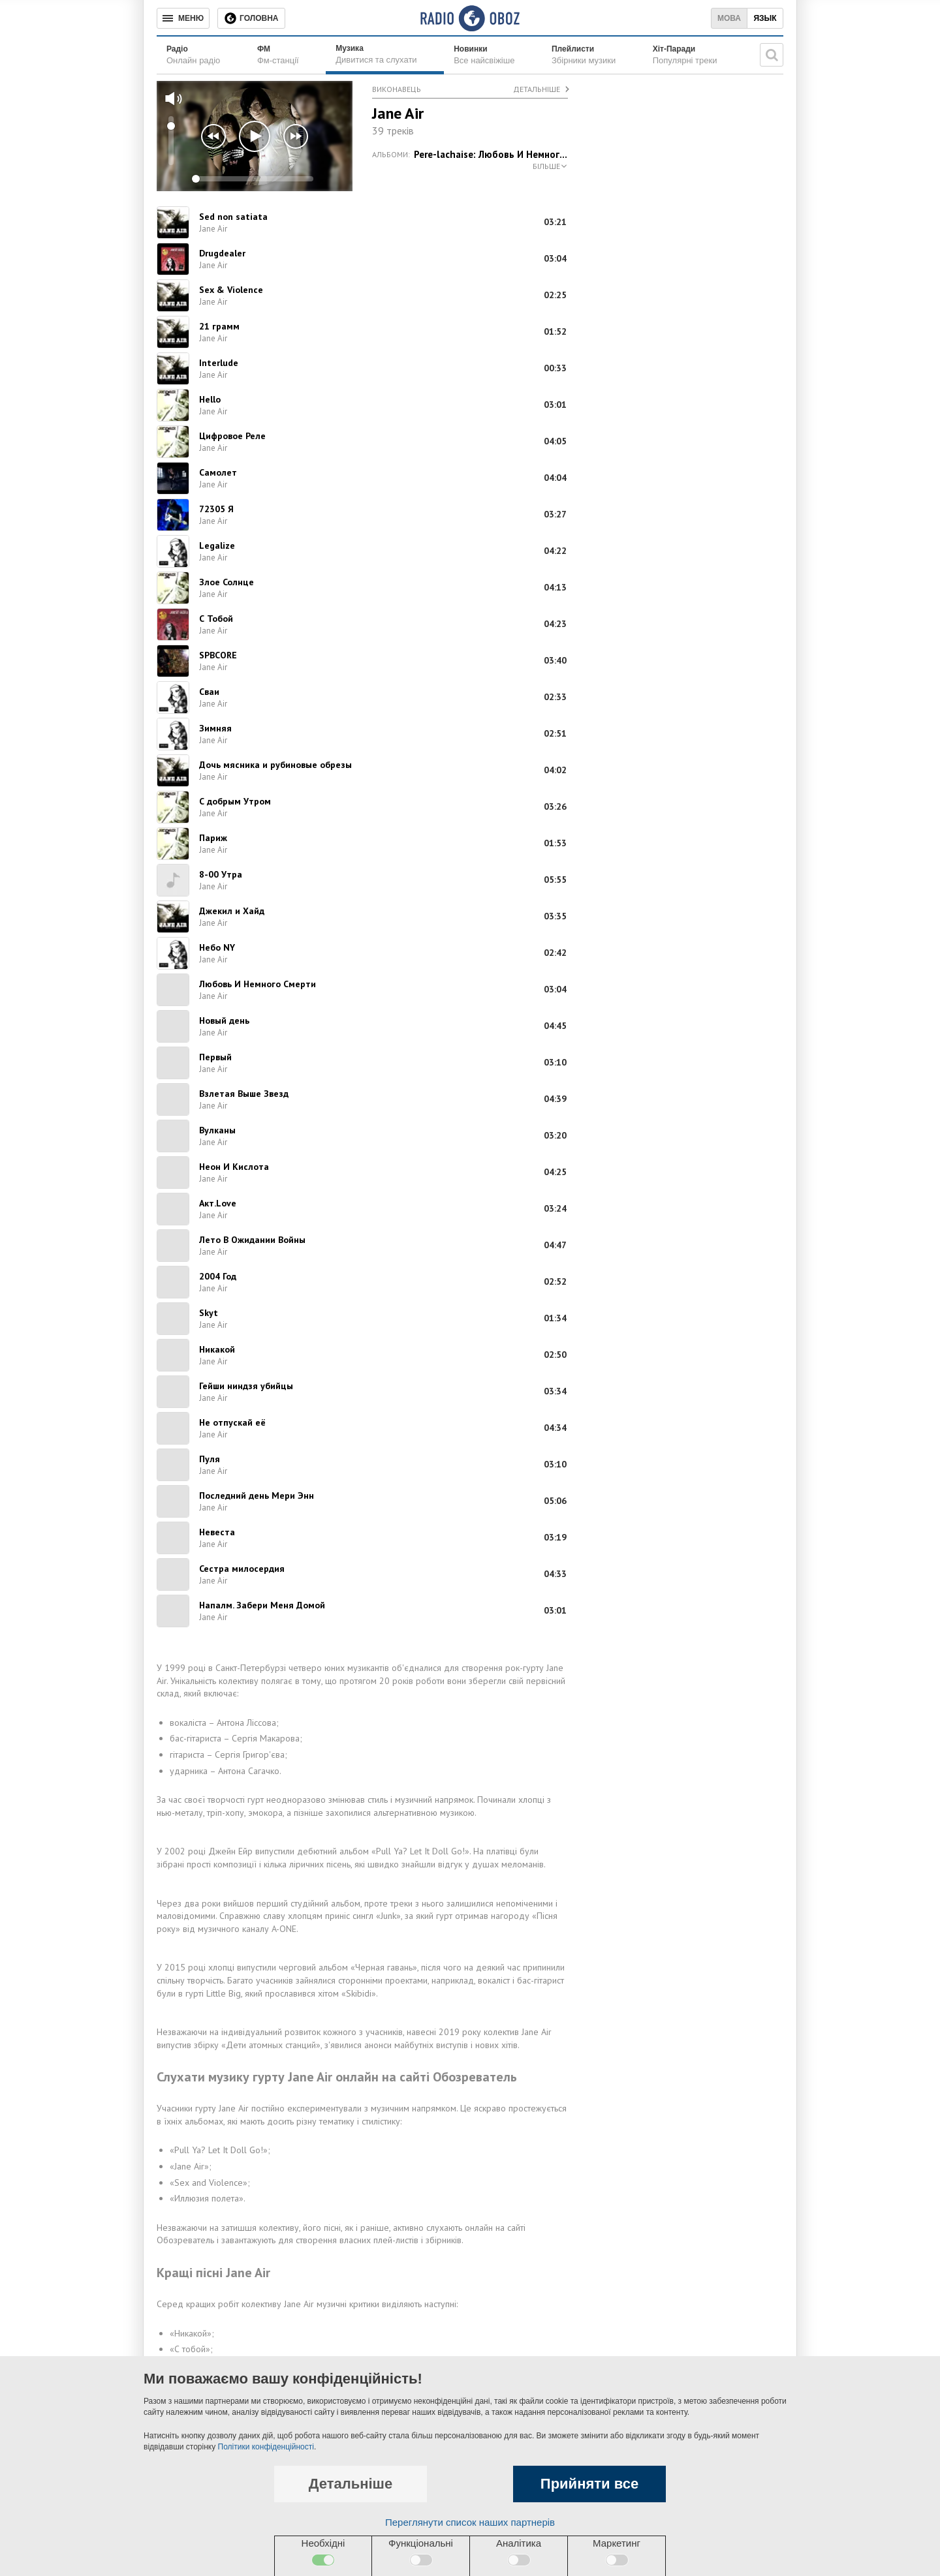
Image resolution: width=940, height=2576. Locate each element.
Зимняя (215, 728)
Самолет (218, 472)
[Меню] (183, 18)
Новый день (224, 1020)
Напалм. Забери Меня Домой (262, 1605)
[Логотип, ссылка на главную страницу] (469, 18)
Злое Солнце (226, 582)
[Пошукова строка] (771, 55)
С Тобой (216, 618)
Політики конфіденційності (266, 2446)
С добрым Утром (235, 801)
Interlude (218, 363)
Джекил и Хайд (231, 911)
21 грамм (219, 326)
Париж (213, 838)
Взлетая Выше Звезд (244, 1093)
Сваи (209, 692)
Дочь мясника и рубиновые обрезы (275, 765)
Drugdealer (222, 253)
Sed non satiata (233, 216)
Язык (764, 18)
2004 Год (217, 1276)
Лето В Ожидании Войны (252, 1240)
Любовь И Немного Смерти (257, 984)
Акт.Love (217, 1203)
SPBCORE (218, 655)
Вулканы (217, 1130)
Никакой (217, 1349)
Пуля (209, 1459)
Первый (215, 1057)
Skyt (208, 1313)
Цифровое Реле (232, 436)
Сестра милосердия (242, 1568)
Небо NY (217, 947)
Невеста (217, 1532)
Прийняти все (589, 2484)
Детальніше (536, 89)
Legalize (217, 545)
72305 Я (216, 509)
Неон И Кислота (234, 1167)
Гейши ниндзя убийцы (246, 1386)
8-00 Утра (220, 874)
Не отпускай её (232, 1422)
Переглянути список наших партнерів (470, 2522)
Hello (210, 399)
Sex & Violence (231, 290)
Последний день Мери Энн (256, 1495)
